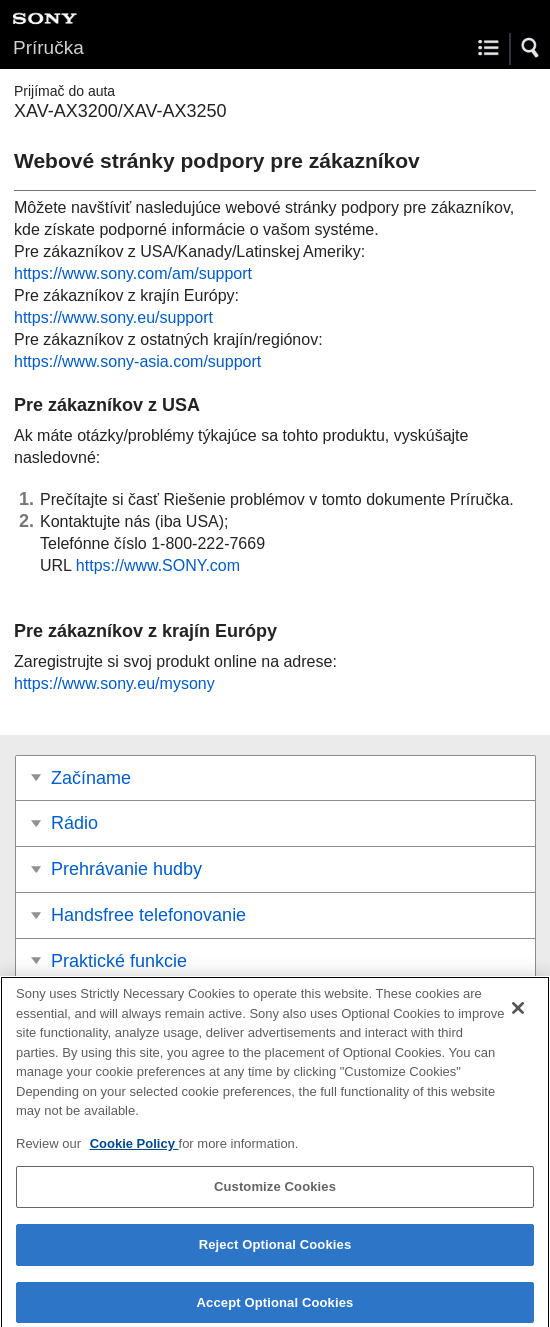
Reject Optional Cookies (275, 1252)
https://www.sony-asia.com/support (137, 361)
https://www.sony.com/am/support (133, 273)
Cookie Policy (134, 1150)
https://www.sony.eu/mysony (114, 683)
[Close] (518, 1016)
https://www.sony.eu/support (113, 317)
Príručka (48, 47)
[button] (531, 48)
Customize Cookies (275, 1194)
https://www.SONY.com (158, 565)
